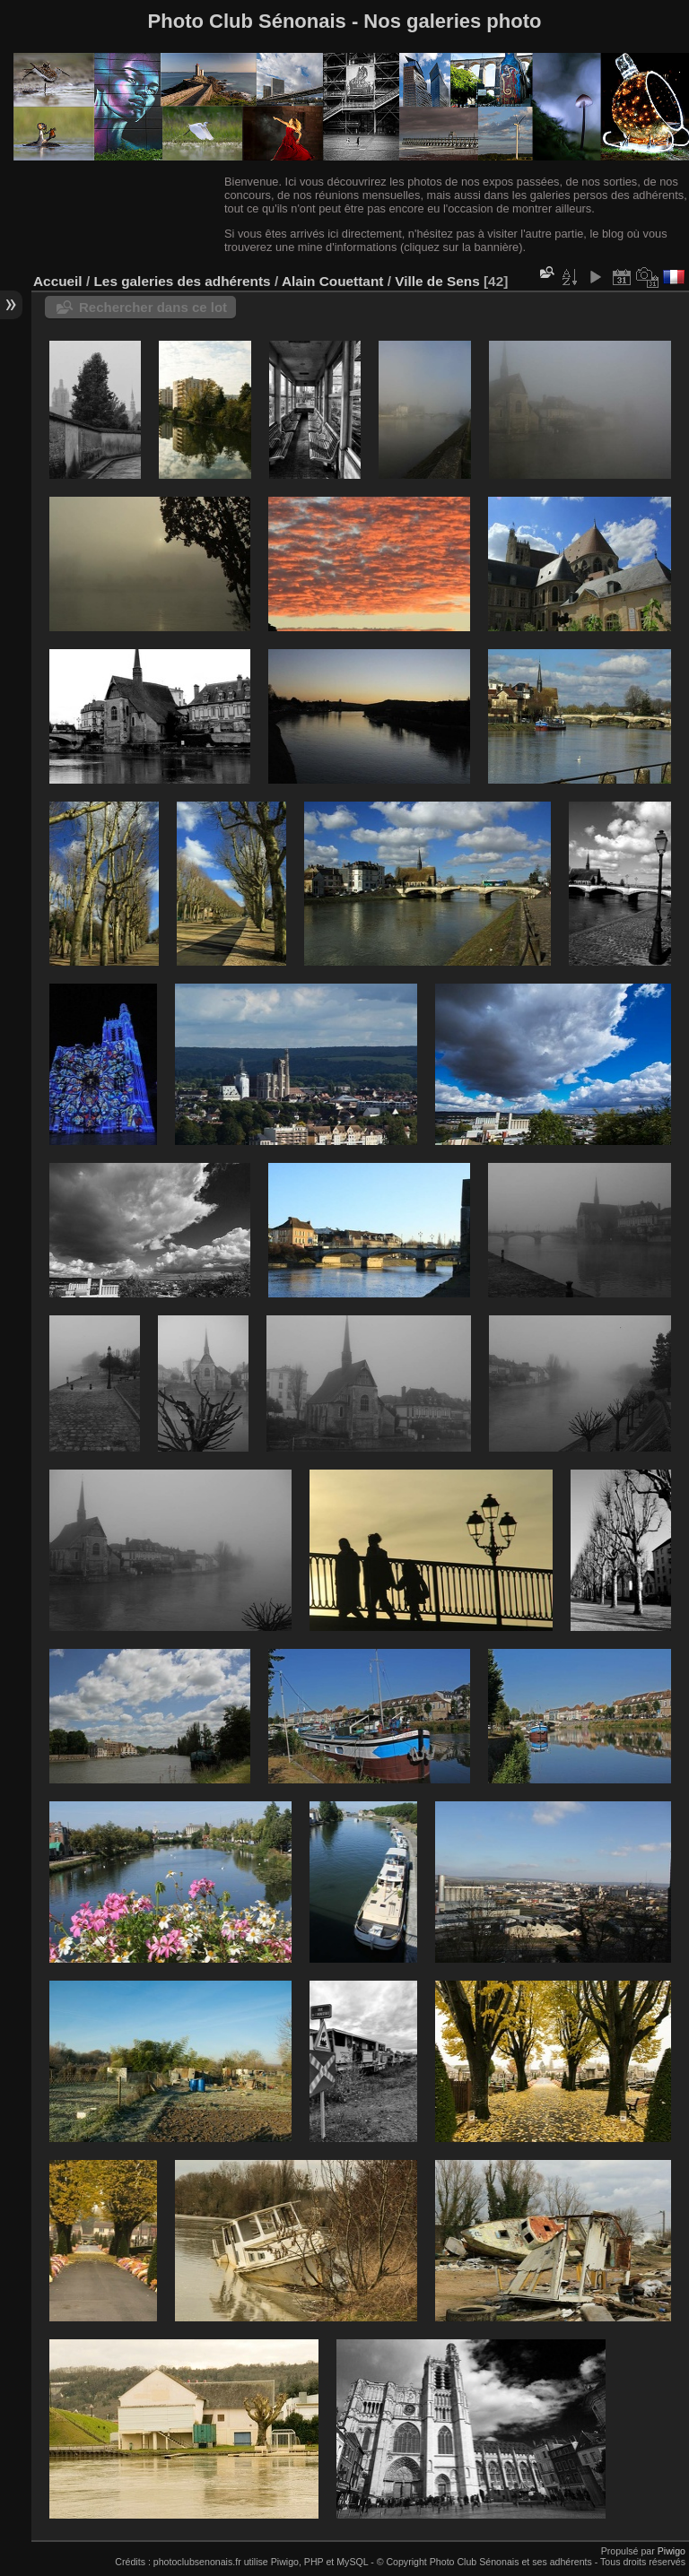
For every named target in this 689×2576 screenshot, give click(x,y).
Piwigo (671, 2551)
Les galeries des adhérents (181, 281)
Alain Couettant (333, 281)
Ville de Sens (437, 281)
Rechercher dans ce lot (153, 307)
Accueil (58, 281)
